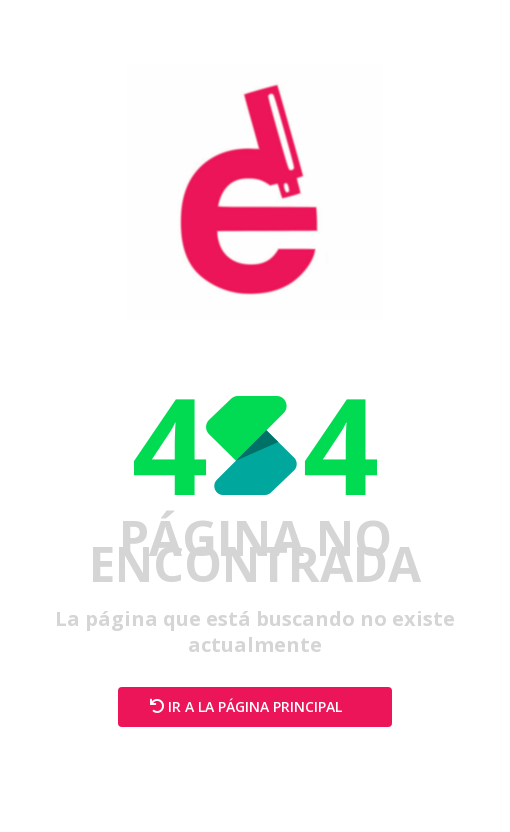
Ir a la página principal (255, 706)
